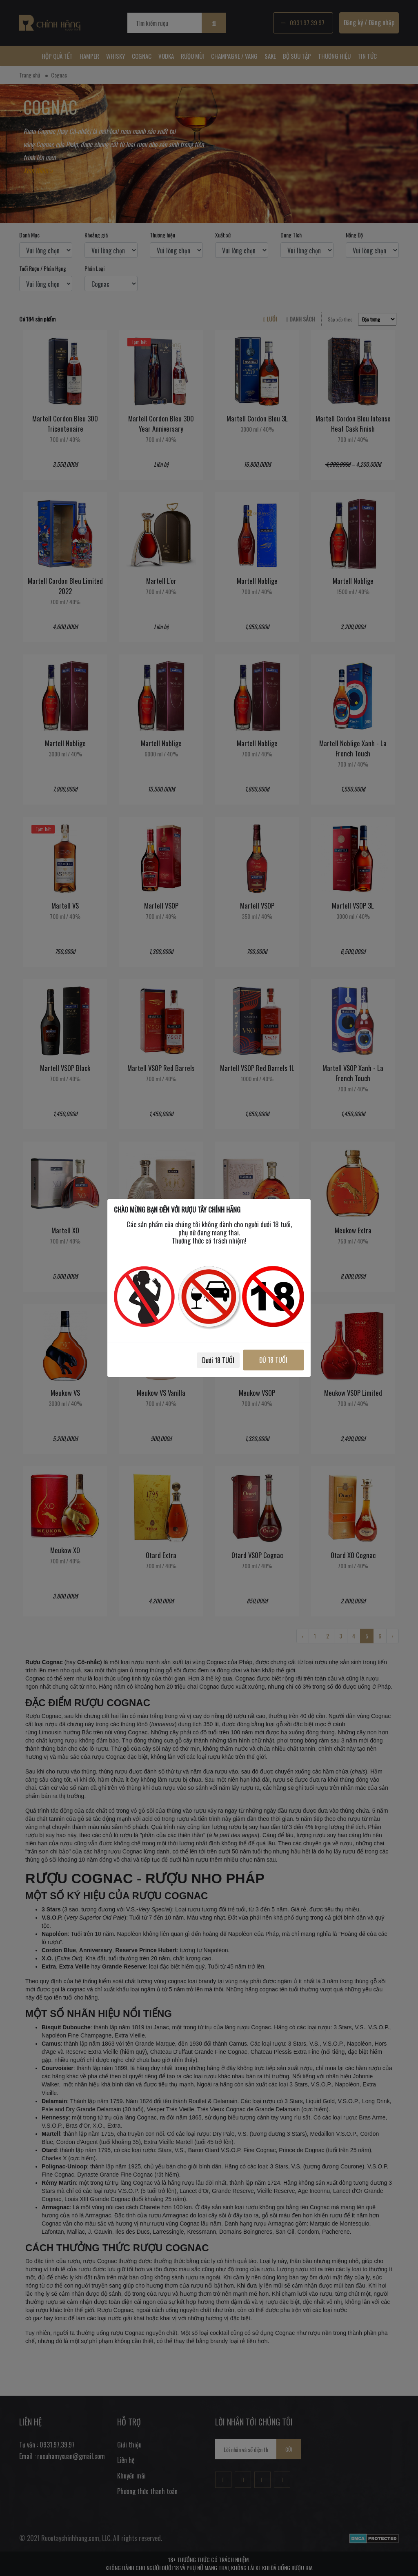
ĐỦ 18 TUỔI (273, 1360)
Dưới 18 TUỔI (218, 1360)
